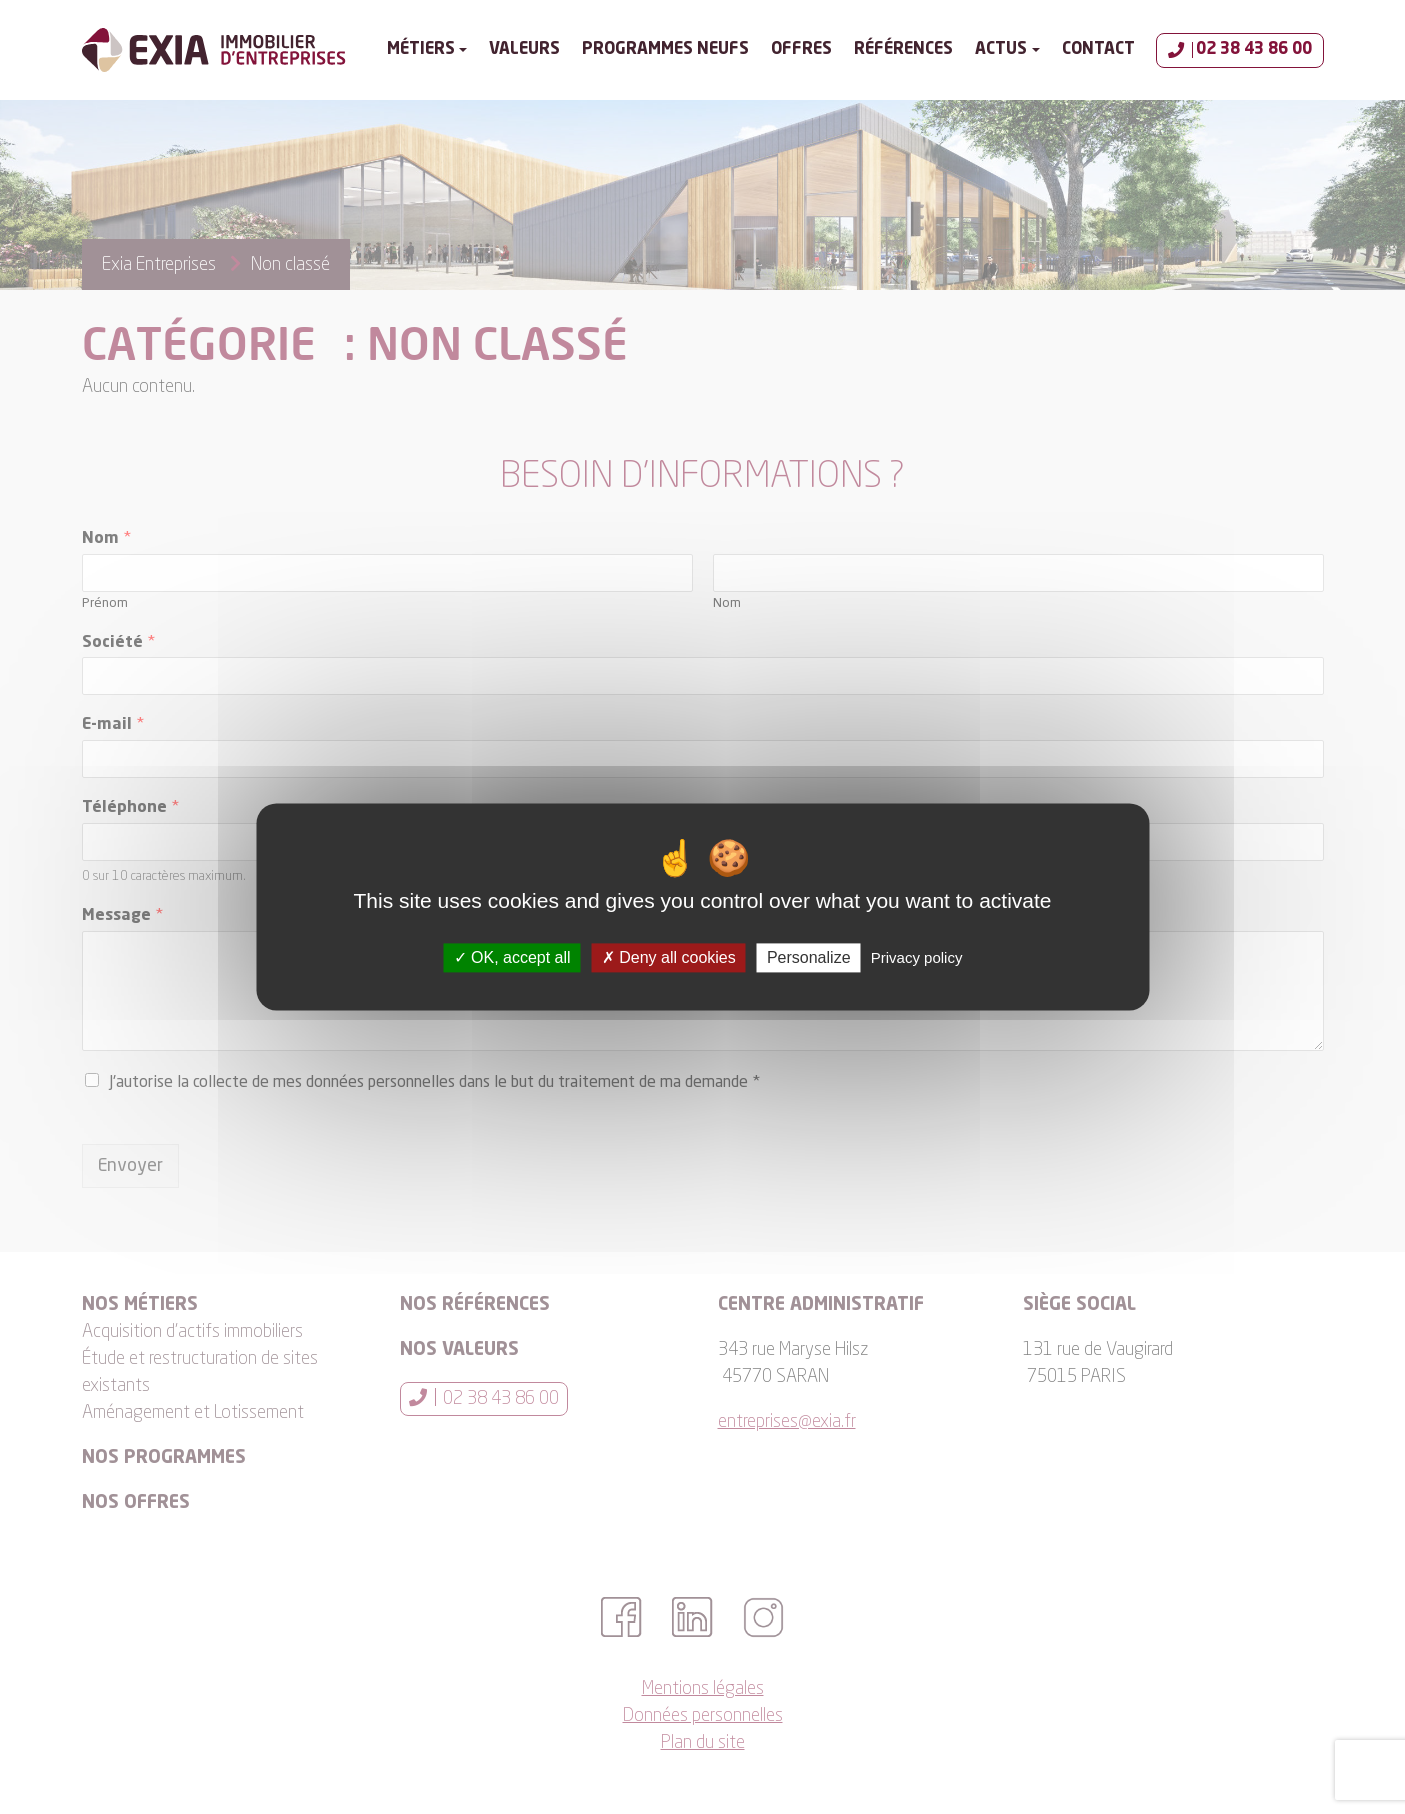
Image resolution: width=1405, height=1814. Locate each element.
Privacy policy (917, 957)
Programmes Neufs (665, 50)
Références (903, 50)
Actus (1001, 50)
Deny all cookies (669, 957)
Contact (1098, 50)
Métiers (421, 50)
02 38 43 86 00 (1240, 50)
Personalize (809, 957)
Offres (801, 50)
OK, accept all (512, 957)
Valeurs (524, 50)
